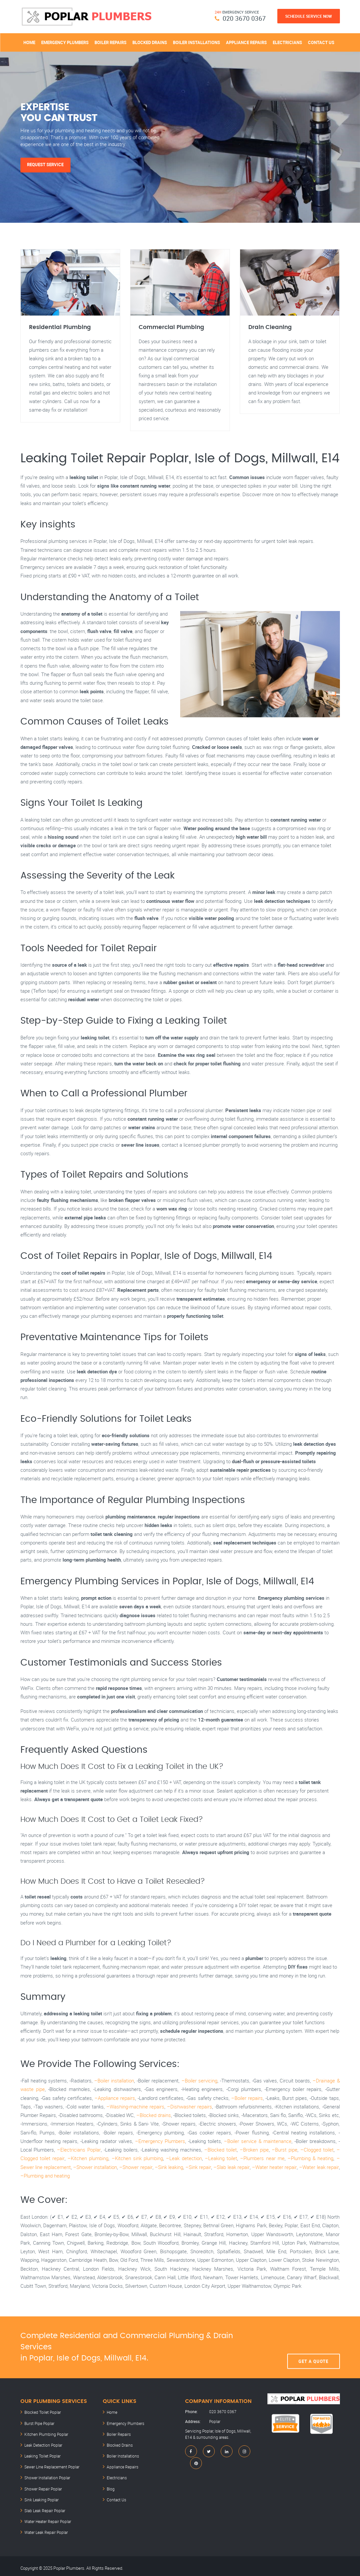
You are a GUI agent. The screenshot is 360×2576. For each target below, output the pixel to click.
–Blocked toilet (220, 2150)
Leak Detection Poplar (43, 2444)
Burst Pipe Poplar (39, 2423)
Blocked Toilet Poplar (42, 2412)
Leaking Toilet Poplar (42, 2455)
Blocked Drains (149, 42)
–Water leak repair (313, 2167)
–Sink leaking (157, 2167)
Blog (111, 2486)
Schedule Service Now (308, 16)
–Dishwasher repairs (189, 2107)
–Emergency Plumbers (160, 2141)
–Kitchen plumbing (85, 2158)
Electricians (287, 42)
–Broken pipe (254, 2150)
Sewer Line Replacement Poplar (51, 2465)
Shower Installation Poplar (47, 2476)
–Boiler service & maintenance (257, 2141)
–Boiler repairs (247, 2098)
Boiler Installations (196, 42)
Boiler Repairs (110, 42)
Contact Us (321, 42)
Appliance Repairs (246, 42)
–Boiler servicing (199, 2081)
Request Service (46, 164)
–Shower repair (123, 2167)
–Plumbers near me (252, 2158)
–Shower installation (82, 2167)
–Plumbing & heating (298, 2158)
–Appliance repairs (115, 2098)
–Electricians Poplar (79, 2150)
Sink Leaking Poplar (41, 2497)
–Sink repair (188, 2167)
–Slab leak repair (222, 2167)
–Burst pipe (284, 2150)
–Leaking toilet (213, 2158)
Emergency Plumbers (65, 42)
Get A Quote (313, 2348)
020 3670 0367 (244, 18)
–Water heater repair (267, 2167)
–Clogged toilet (317, 2150)
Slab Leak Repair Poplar (44, 2507)
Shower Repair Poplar (43, 2486)
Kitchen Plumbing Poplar (46, 2433)
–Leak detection (177, 2158)
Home (29, 42)
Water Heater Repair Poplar (47, 2518)
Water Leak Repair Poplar (46, 2528)
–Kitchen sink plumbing (133, 2158)
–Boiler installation (114, 2081)
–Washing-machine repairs (135, 2107)
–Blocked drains (153, 2115)
